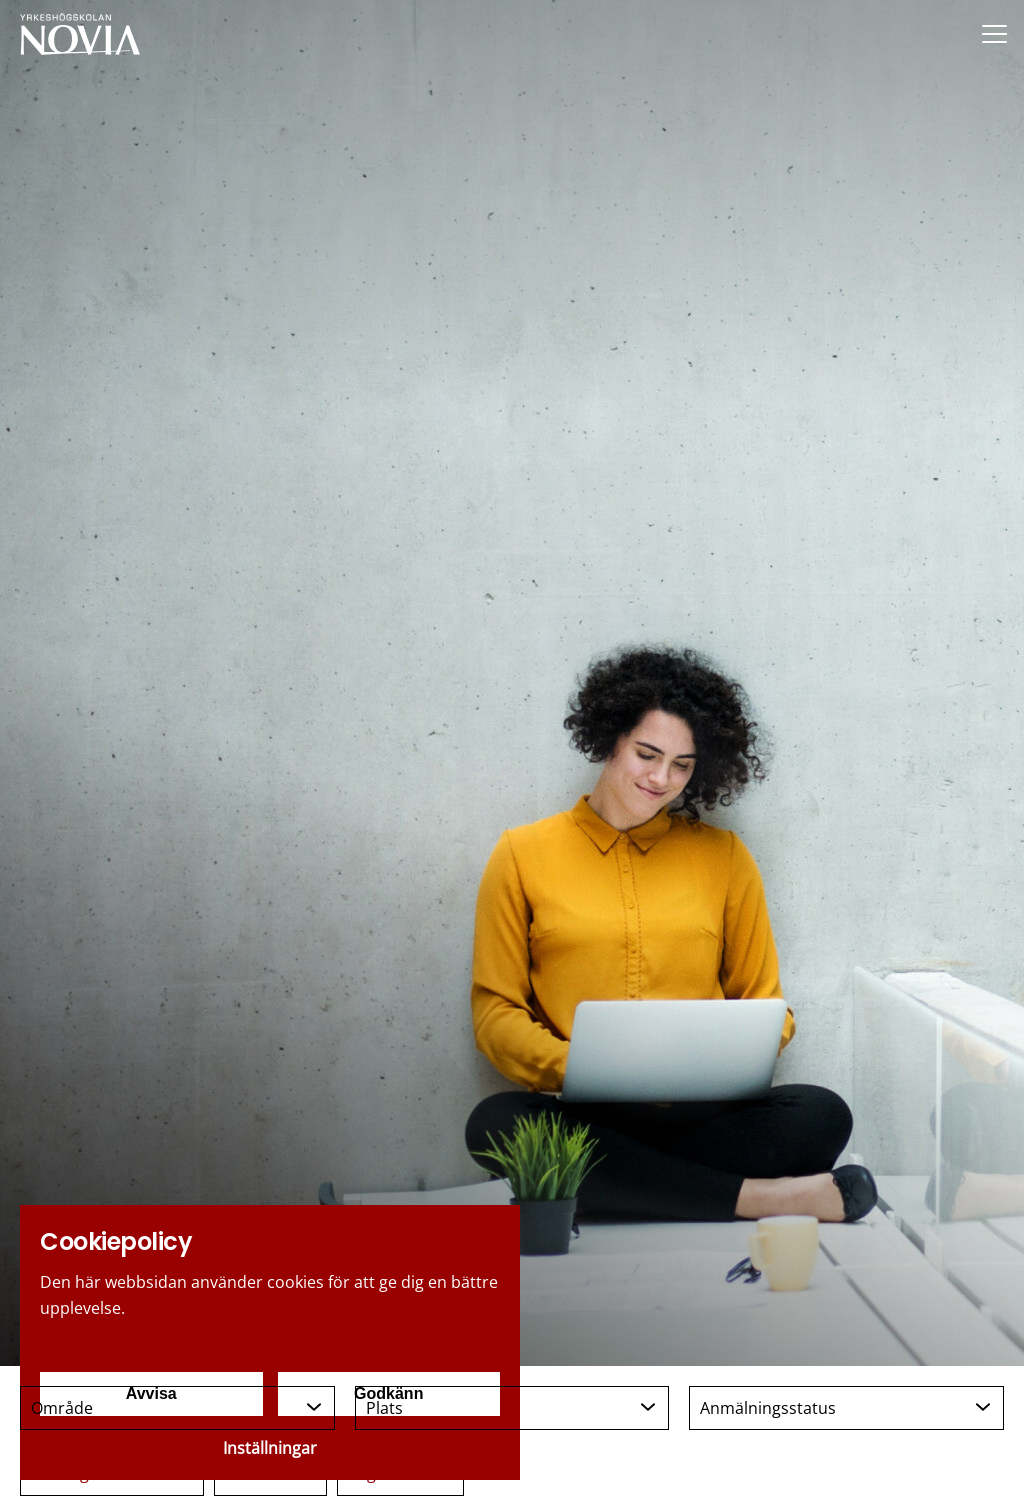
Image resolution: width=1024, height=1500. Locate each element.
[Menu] (994, 33)
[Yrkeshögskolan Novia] (80, 33)
